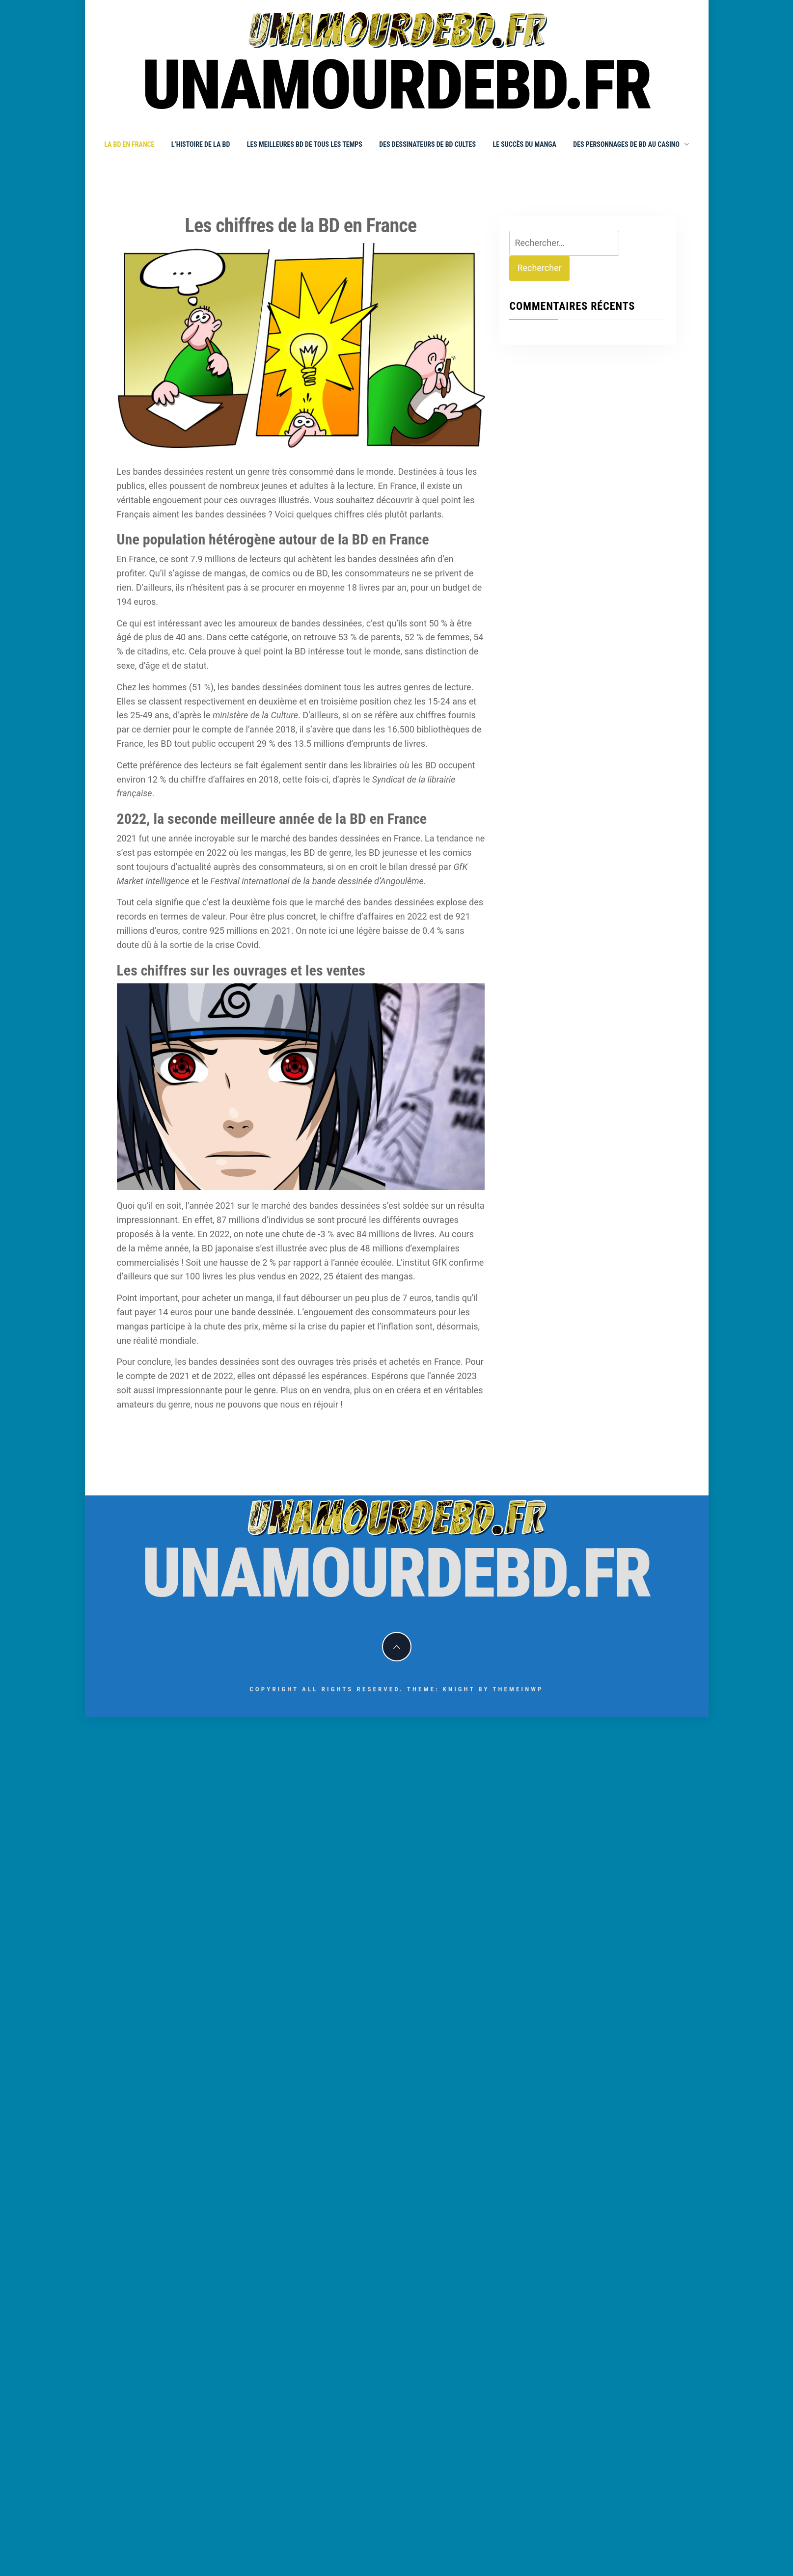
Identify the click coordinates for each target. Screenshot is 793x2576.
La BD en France (129, 144)
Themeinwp (517, 1689)
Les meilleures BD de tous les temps (304, 144)
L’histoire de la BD (200, 144)
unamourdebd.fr (396, 85)
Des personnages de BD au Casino (631, 144)
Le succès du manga (524, 144)
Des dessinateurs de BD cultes (427, 144)
